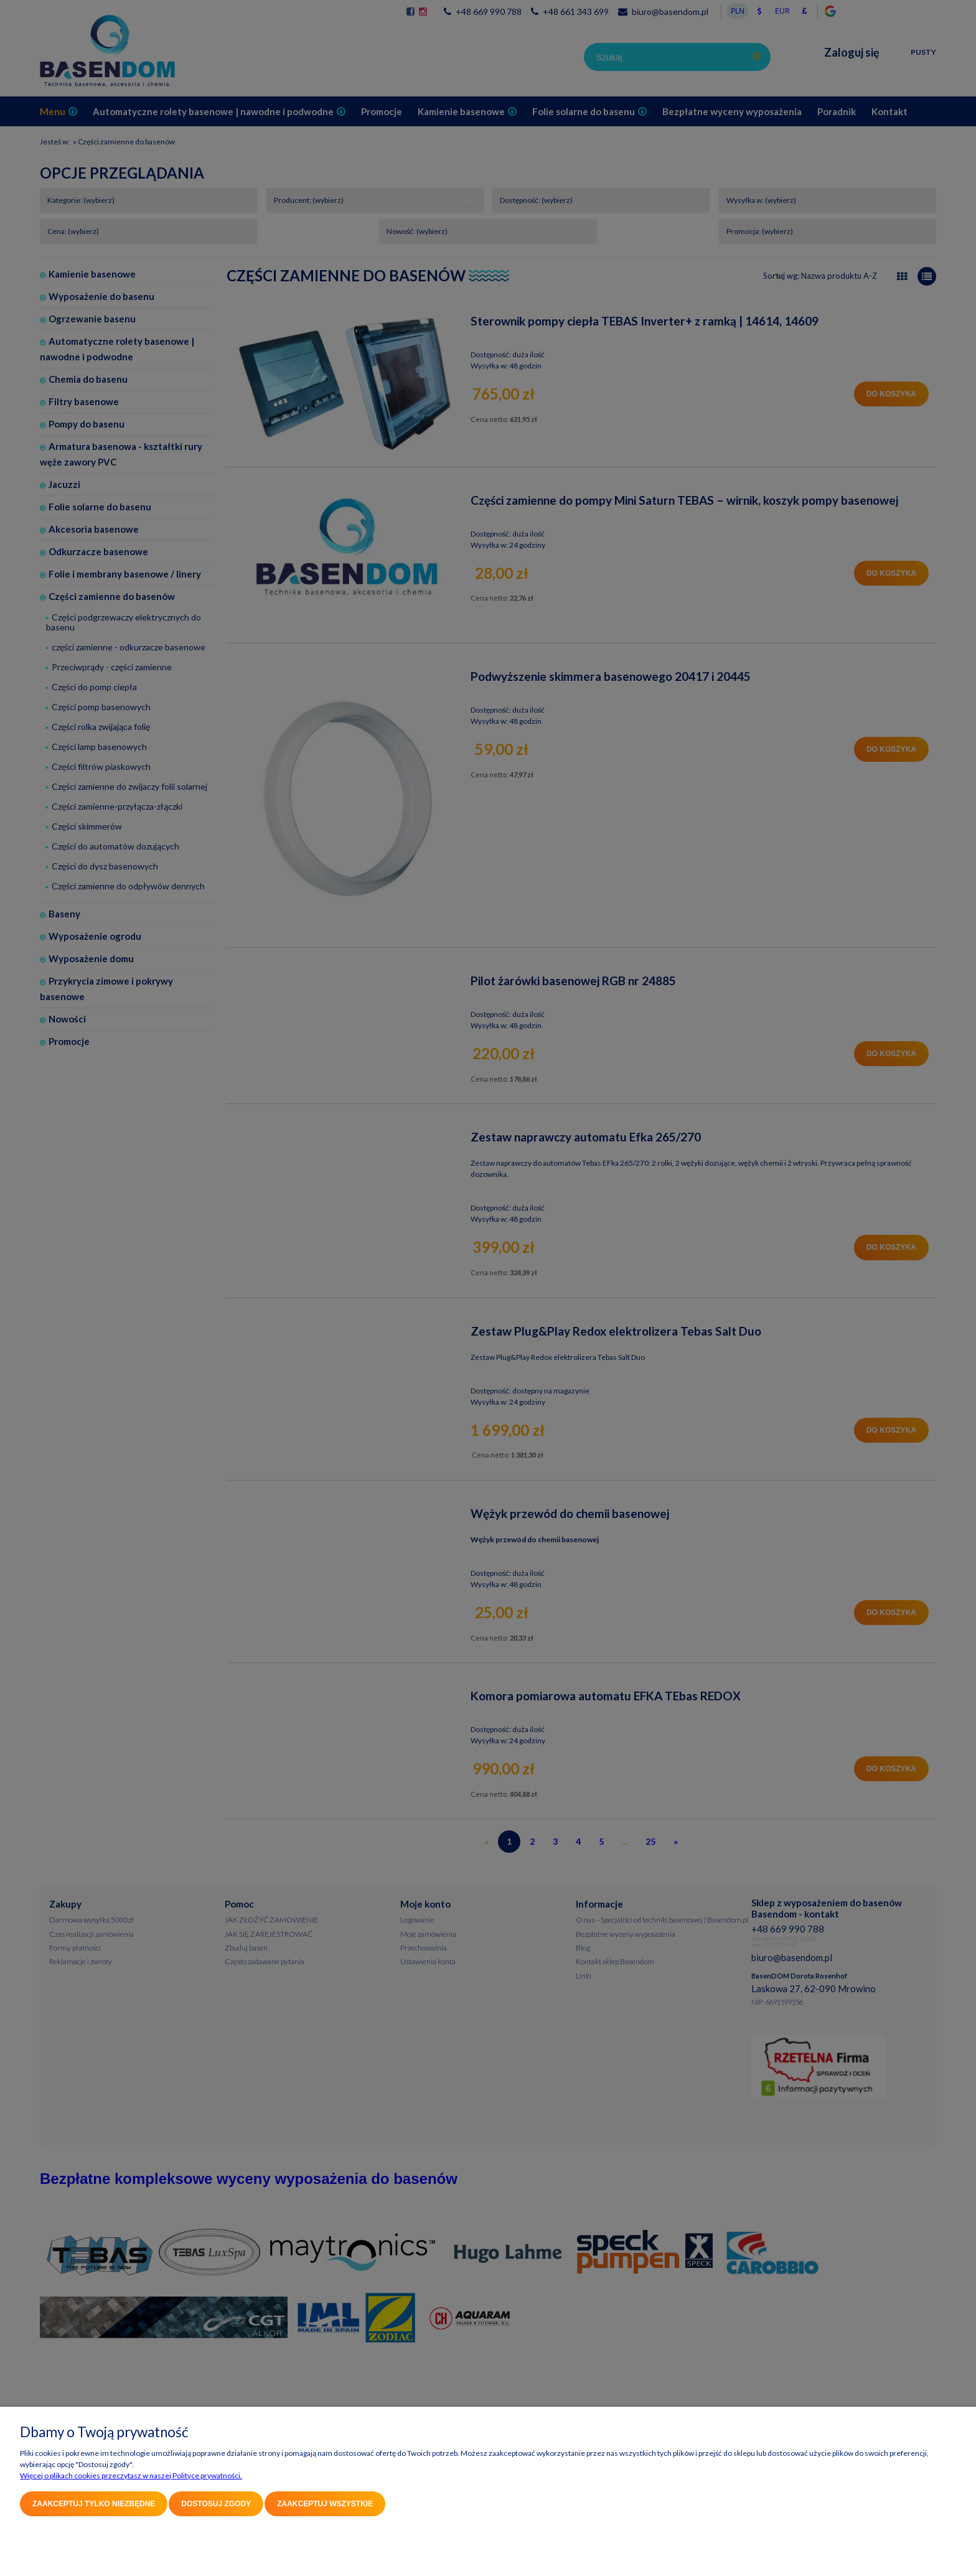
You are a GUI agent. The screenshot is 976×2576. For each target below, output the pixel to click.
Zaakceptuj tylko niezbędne (93, 2503)
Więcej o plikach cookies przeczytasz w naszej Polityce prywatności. (131, 2475)
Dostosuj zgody (216, 2503)
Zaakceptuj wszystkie (325, 2503)
